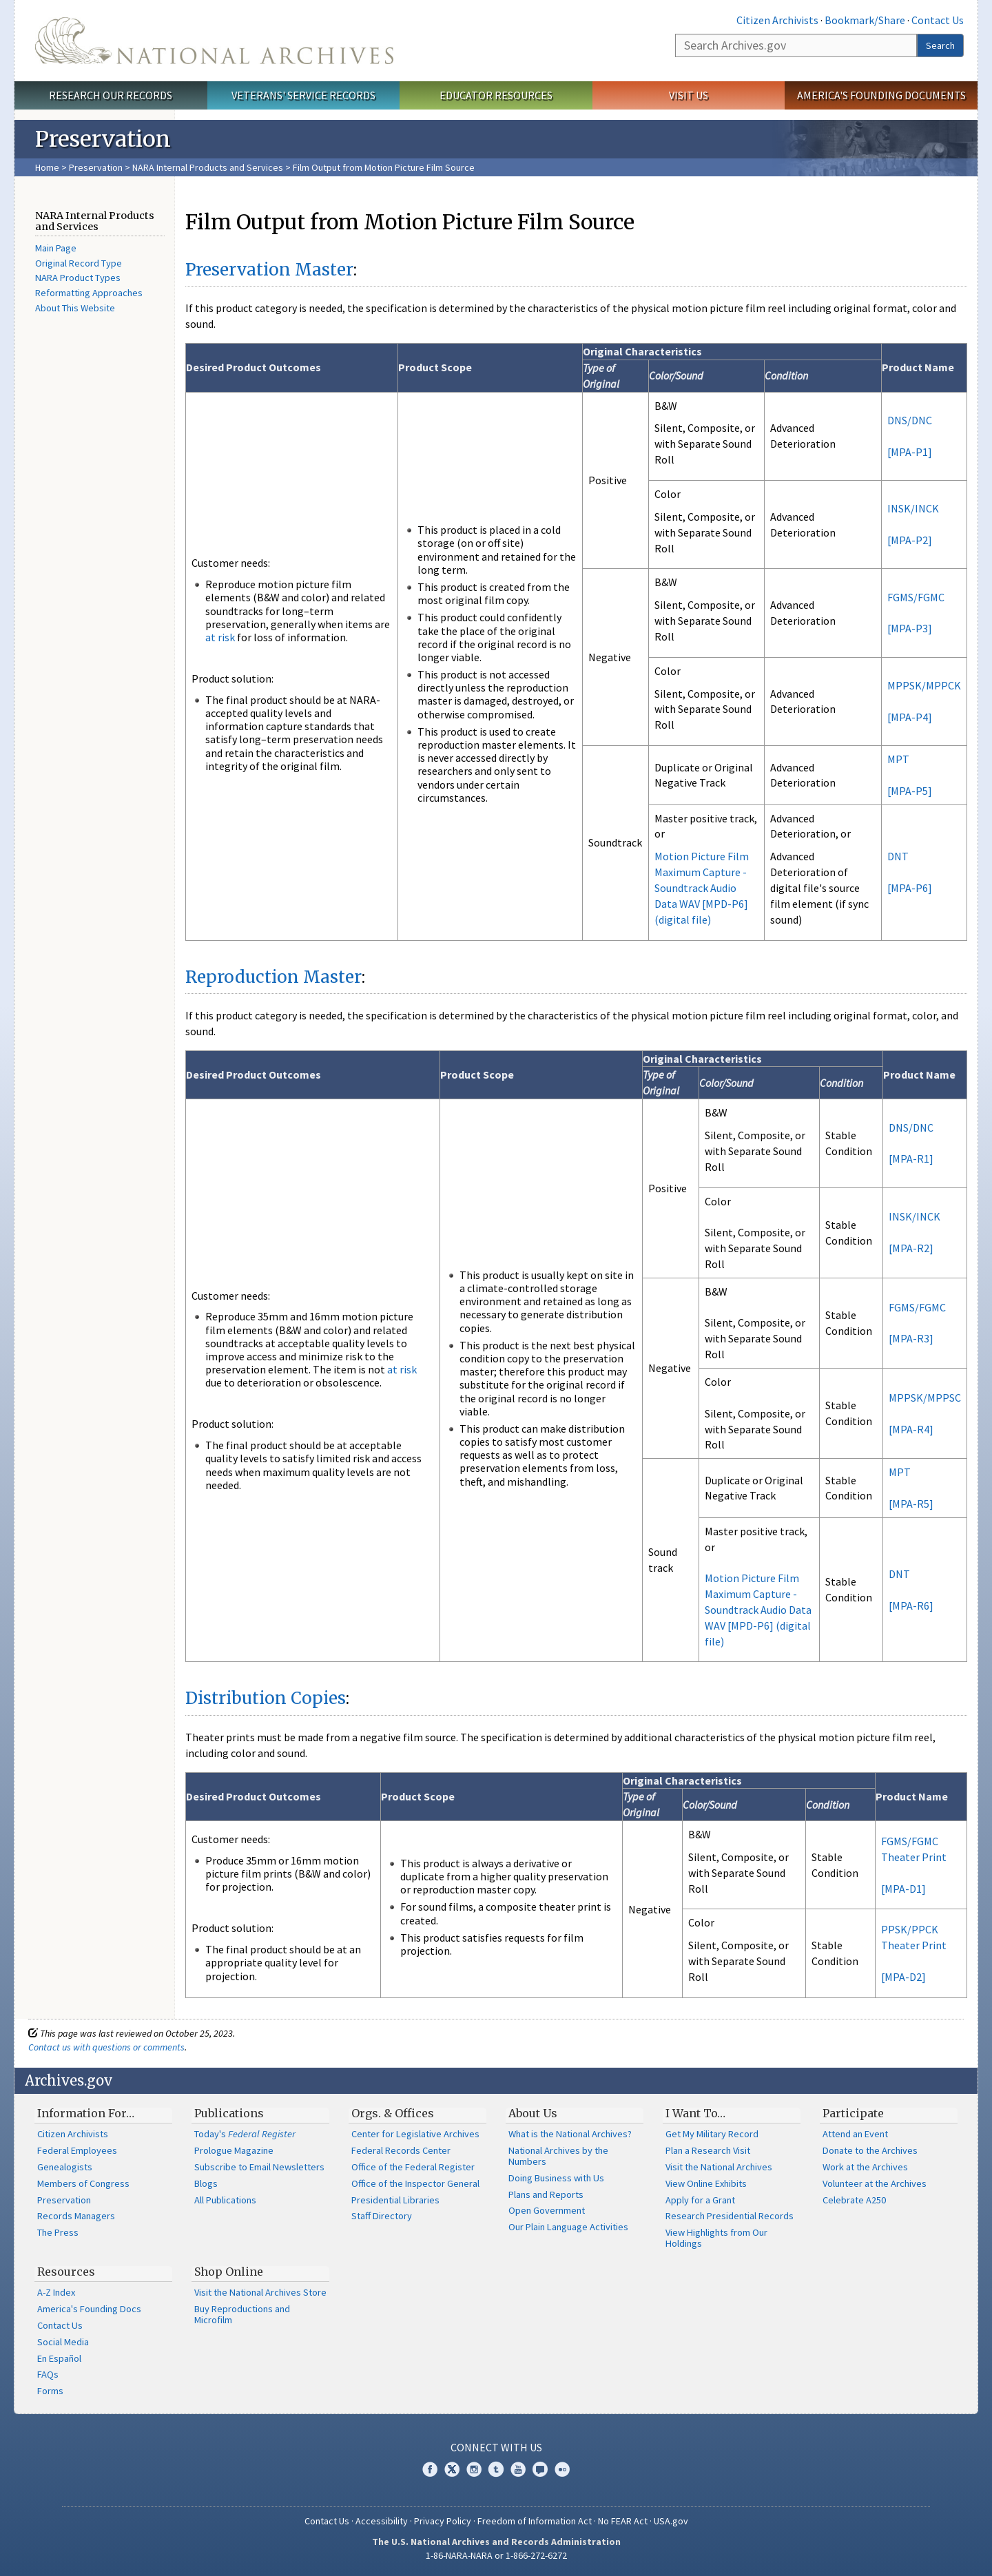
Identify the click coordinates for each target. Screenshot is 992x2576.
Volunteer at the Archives (875, 2183)
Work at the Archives (865, 2167)
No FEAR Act (623, 2521)
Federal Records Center (401, 2150)
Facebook (430, 2469)
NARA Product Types (78, 277)
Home (47, 167)
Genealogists (64, 2167)
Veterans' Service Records (303, 95)
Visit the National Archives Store (260, 2292)
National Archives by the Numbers (558, 2156)
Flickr (562, 2469)
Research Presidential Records (729, 2216)
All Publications (225, 2200)
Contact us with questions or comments (106, 2047)
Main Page (55, 248)
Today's (245, 2134)
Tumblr (496, 2469)
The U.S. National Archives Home (214, 40)
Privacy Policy (442, 2521)
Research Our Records (110, 95)
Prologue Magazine (233, 2150)
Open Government (546, 2210)
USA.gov (671, 2521)
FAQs (48, 2374)
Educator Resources (496, 95)
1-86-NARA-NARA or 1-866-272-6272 (496, 2555)
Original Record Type (78, 263)
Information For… (85, 2113)
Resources (66, 2271)
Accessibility (381, 2521)
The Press (58, 2232)
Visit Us (688, 95)
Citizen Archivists (777, 20)
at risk (220, 637)
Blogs (206, 2183)
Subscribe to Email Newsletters (259, 2167)
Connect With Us (496, 2447)
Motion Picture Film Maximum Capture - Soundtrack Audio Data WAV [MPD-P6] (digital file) (701, 887)
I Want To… (695, 2113)
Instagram (474, 2469)
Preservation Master (269, 269)
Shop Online (228, 2271)
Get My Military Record (711, 2134)
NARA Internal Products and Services (207, 167)
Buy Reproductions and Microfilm (242, 2314)
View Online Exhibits (706, 2183)
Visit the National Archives (718, 2167)
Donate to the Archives (870, 2150)
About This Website (75, 308)
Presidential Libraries (395, 2200)
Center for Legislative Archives (415, 2134)
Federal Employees (77, 2150)
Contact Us (937, 20)
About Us (532, 2113)
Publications (229, 2113)
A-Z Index (56, 2292)
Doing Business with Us (556, 2178)
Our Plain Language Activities (568, 2227)
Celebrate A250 (854, 2200)
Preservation (96, 167)
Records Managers (76, 2216)
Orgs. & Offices (392, 2113)
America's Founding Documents (881, 95)
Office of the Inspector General (415, 2183)
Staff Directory (381, 2216)
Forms (50, 2391)
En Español (59, 2358)
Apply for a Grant (700, 2200)
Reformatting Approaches (89, 293)
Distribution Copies (265, 1698)
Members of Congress (83, 2183)
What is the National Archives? (570, 2134)
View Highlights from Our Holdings (716, 2238)
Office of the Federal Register (413, 2167)
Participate (853, 2113)
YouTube (518, 2469)
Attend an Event (855, 2134)
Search (940, 45)
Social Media (63, 2342)
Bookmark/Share (865, 20)
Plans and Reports (545, 2194)
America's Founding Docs (89, 2309)
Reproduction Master (273, 977)
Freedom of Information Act (534, 2521)
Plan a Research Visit (707, 2150)
